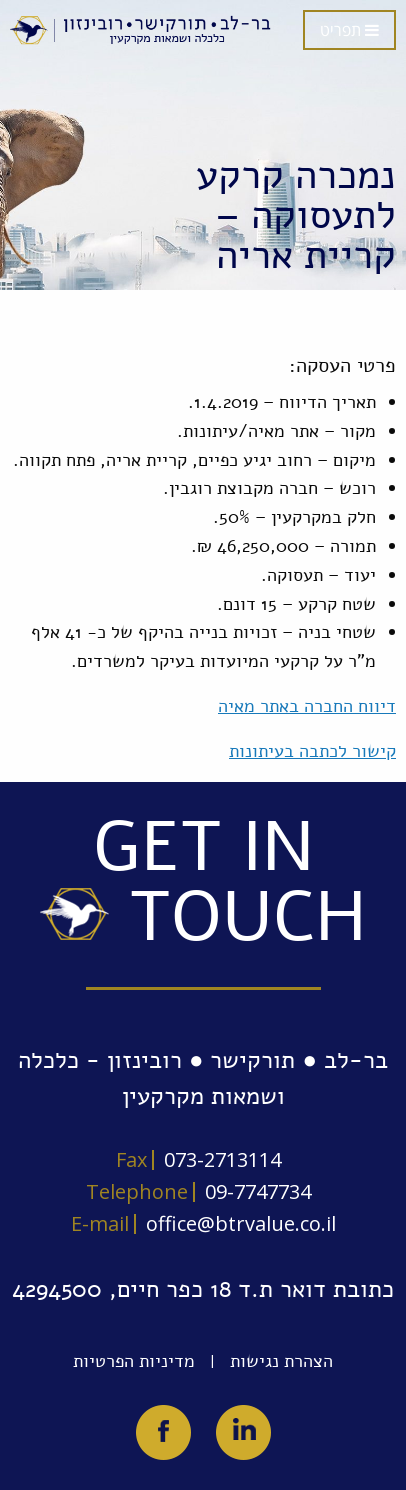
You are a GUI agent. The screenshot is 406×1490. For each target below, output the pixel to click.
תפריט (349, 30)
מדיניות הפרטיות (134, 1361)
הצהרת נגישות (281, 1361)
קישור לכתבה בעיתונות (312, 751)
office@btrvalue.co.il (241, 1223)
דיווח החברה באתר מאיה (307, 706)
